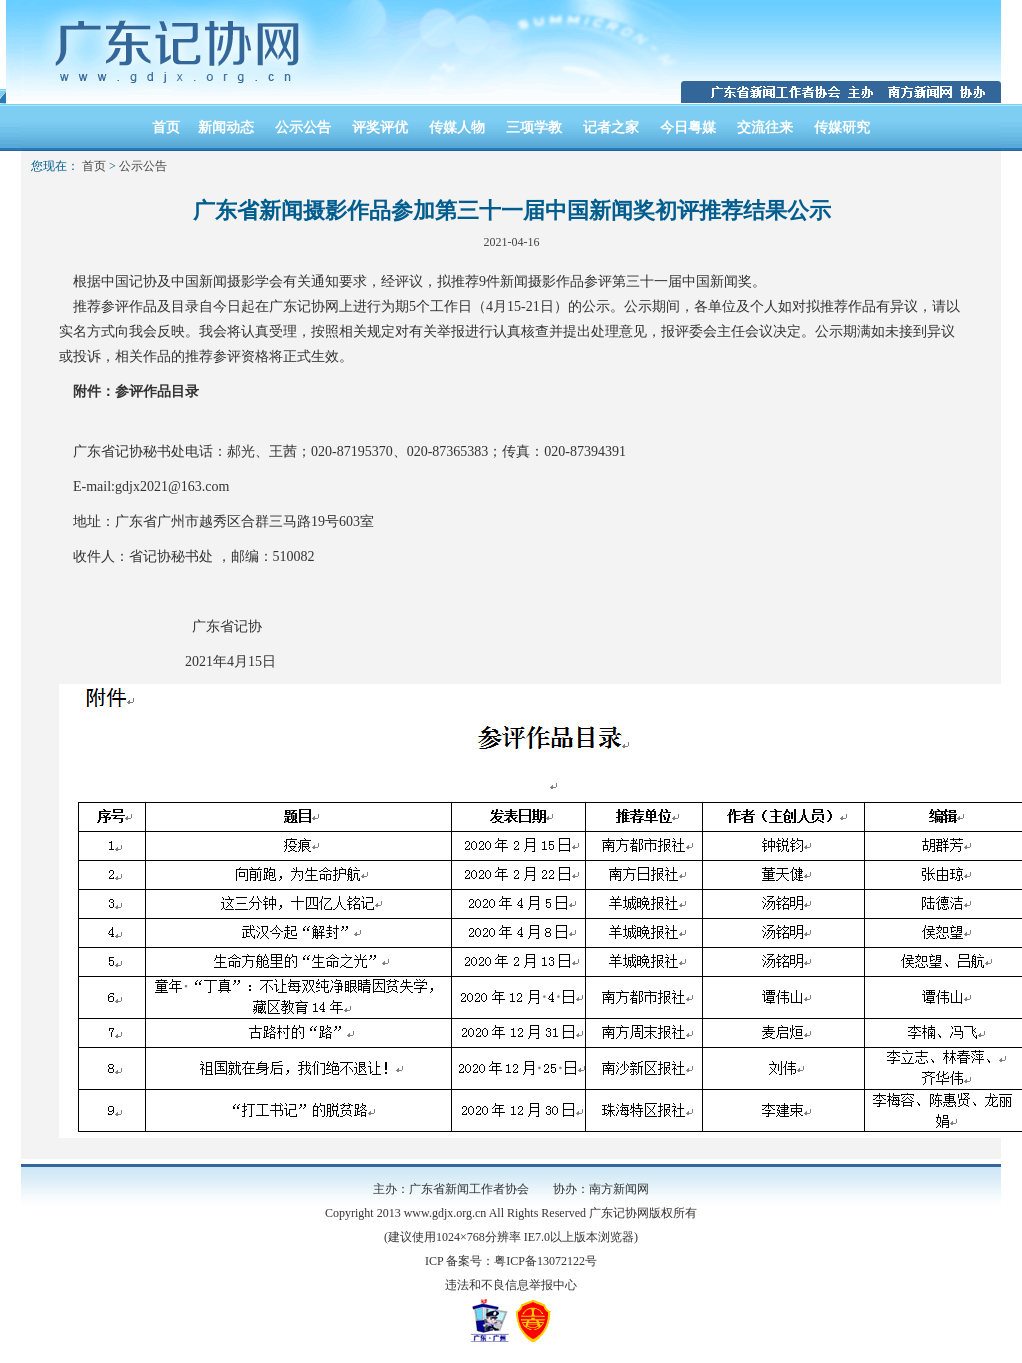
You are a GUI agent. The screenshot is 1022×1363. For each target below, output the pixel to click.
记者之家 (611, 127)
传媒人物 (457, 127)
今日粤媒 (688, 127)
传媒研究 (842, 127)
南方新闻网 (619, 1189)
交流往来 (765, 127)
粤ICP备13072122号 (545, 1261)
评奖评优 (380, 127)
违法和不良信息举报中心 (511, 1285)
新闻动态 (226, 127)
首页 (166, 127)
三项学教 (534, 127)
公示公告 (303, 127)
